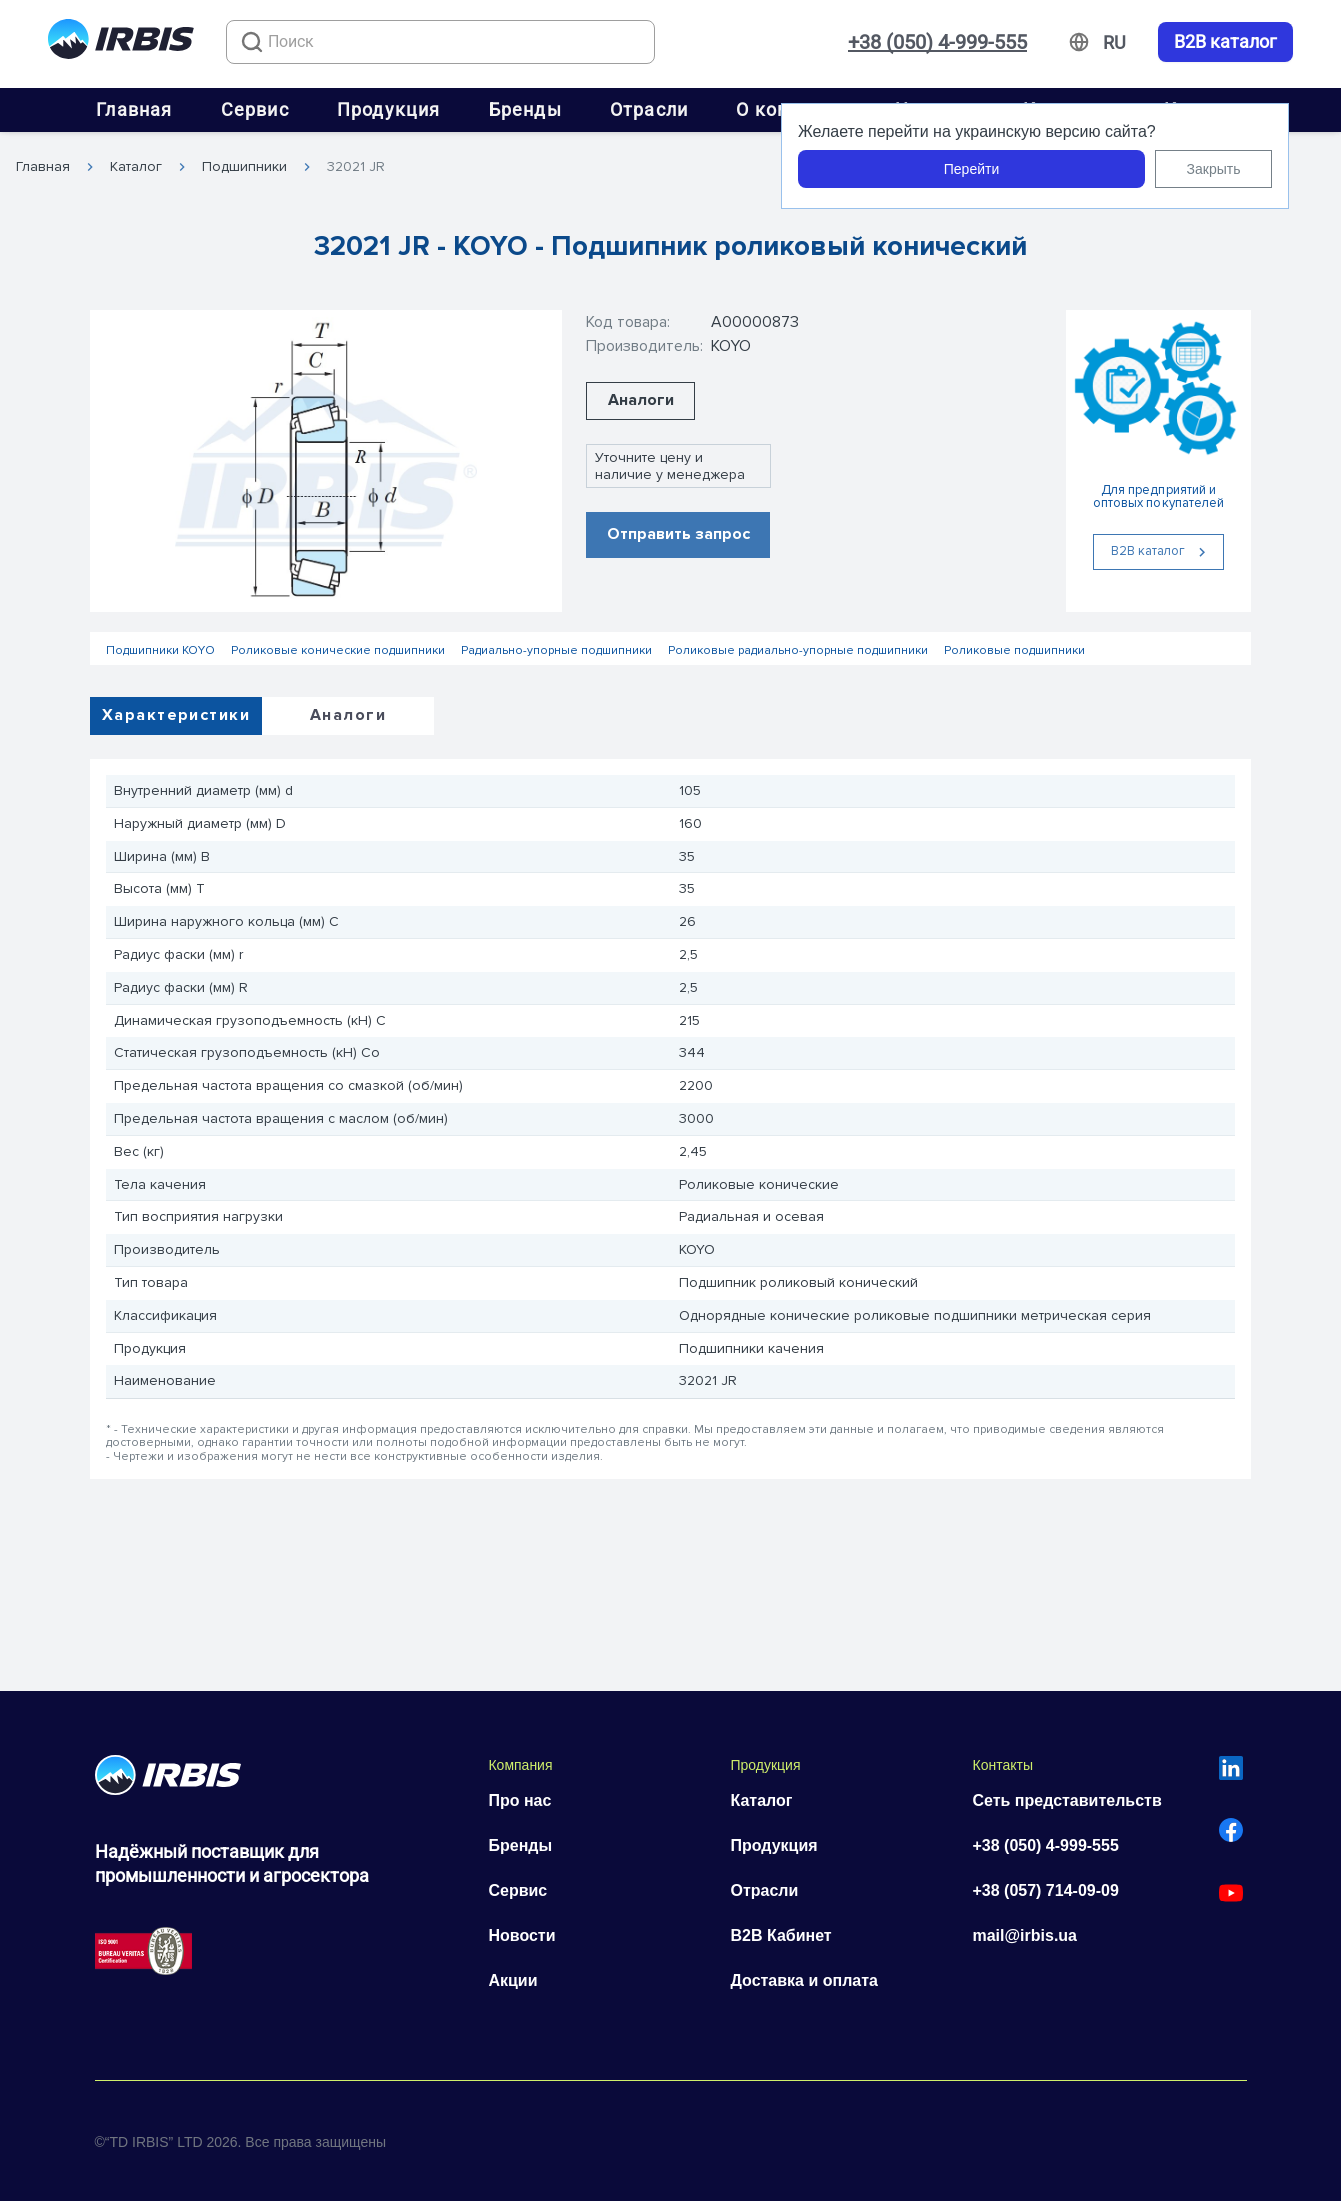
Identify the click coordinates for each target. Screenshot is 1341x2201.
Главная (134, 109)
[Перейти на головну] (121, 42)
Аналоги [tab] (348, 715)
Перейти (971, 169)
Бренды (525, 109)
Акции (512, 1980)
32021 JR (356, 167)
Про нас (519, 1800)
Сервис (255, 109)
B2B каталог (1225, 42)
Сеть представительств (1066, 1800)
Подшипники (244, 167)
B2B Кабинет (780, 1935)
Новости (521, 1935)
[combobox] (440, 42)
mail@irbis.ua (1024, 1935)
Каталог (136, 167)
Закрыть (1214, 169)
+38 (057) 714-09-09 (1045, 1890)
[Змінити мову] (1114, 43)
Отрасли (649, 109)
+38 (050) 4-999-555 (937, 42)
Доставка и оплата (804, 1980)
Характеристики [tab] (176, 715)
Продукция (389, 109)
